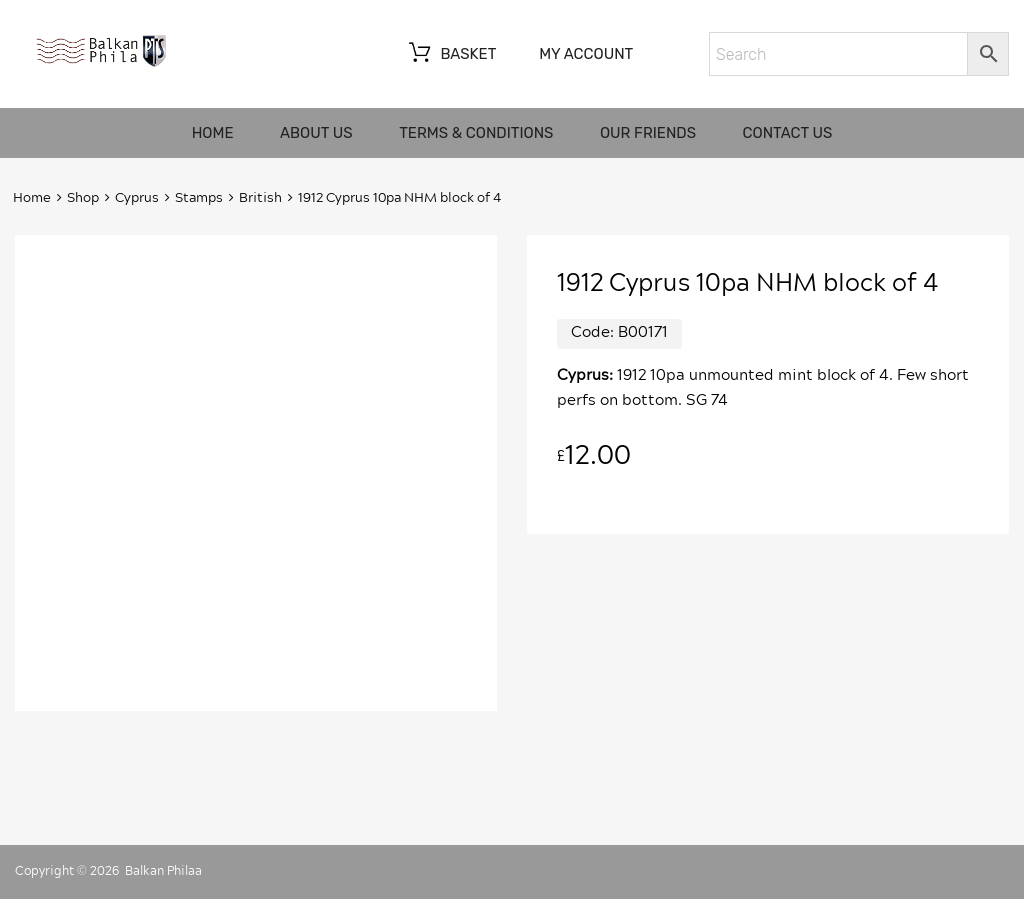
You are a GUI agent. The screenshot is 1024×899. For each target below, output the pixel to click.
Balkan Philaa (163, 871)
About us (316, 133)
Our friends (648, 133)
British (260, 198)
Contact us (788, 133)
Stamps (199, 198)
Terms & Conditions (476, 133)
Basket (450, 55)
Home (213, 133)
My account (586, 54)
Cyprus (137, 198)
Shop (83, 198)
